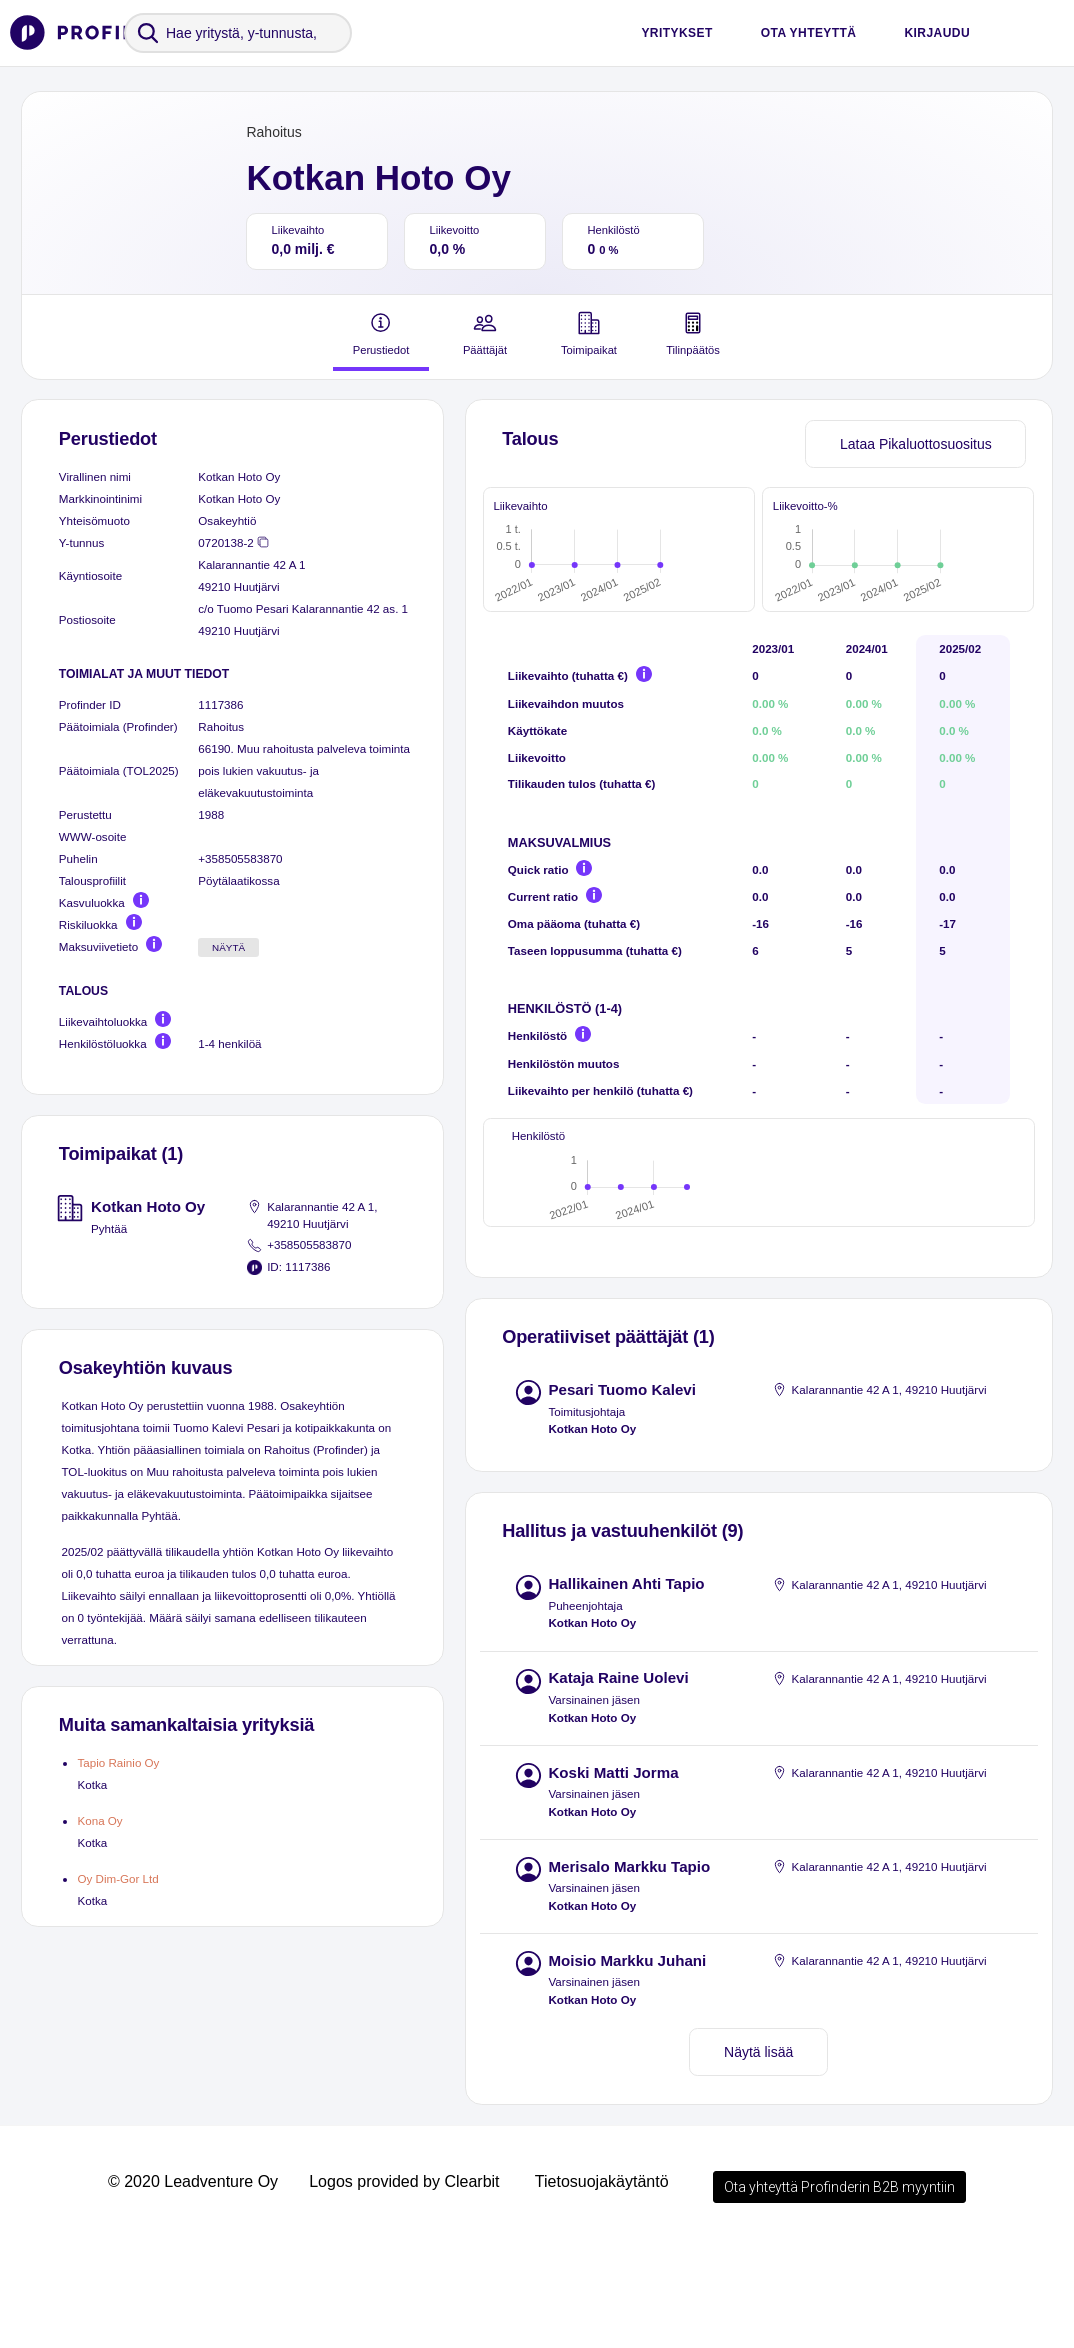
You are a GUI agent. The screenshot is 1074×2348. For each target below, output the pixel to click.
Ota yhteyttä (809, 33)
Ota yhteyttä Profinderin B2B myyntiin (839, 2292)
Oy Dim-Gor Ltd (117, 1878)
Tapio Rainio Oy (118, 1762)
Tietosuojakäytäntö (602, 2286)
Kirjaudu (937, 33)
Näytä (228, 947)
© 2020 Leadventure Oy (193, 2286)
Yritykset (676, 33)
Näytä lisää (758, 2157)
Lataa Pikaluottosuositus (916, 444)
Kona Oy (99, 1820)
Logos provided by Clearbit (404, 2286)
